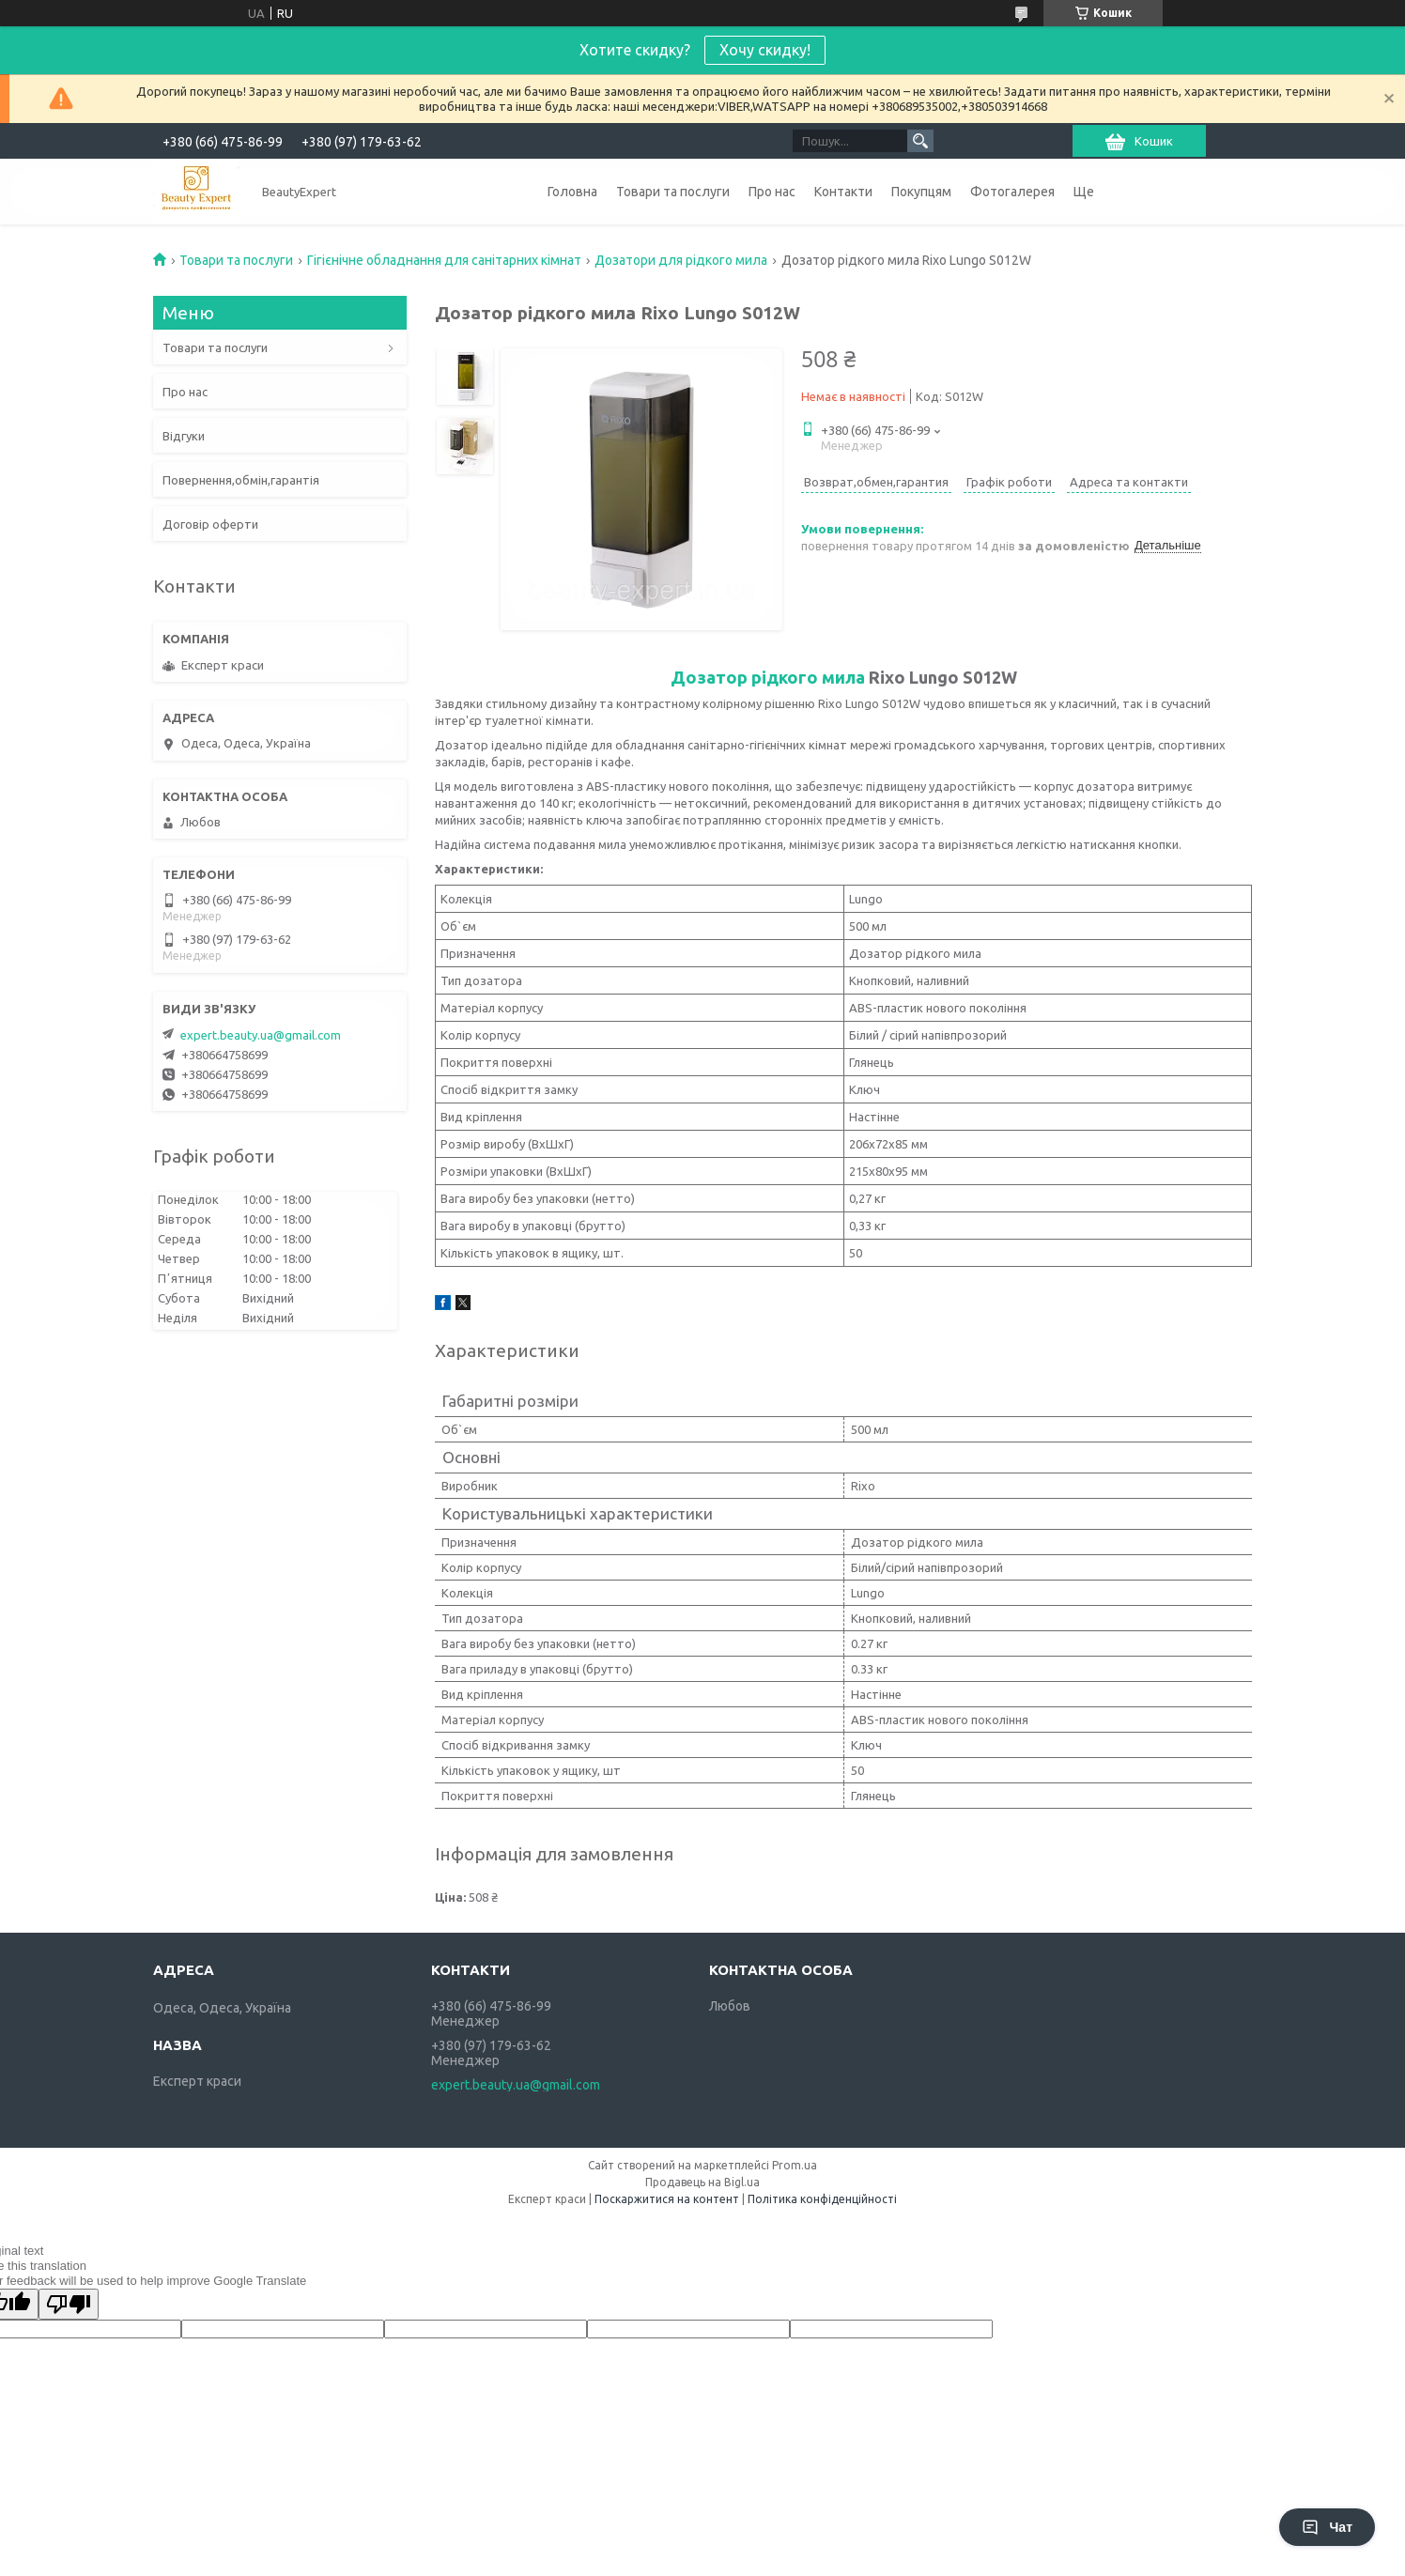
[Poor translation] (69, 2304)
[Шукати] (920, 141)
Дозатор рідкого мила (768, 677)
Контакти (843, 191)
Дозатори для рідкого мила (680, 260)
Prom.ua (794, 2165)
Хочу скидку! (765, 49)
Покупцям (921, 191)
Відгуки (183, 435)
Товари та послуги (673, 191)
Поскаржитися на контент (666, 2199)
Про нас (772, 191)
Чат (1327, 2527)
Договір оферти (210, 524)
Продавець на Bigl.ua (702, 2182)
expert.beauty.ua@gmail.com (260, 1034)
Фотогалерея (1012, 191)
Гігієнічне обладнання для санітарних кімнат (444, 260)
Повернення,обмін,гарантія (240, 479)
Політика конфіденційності (822, 2199)
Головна (572, 191)
